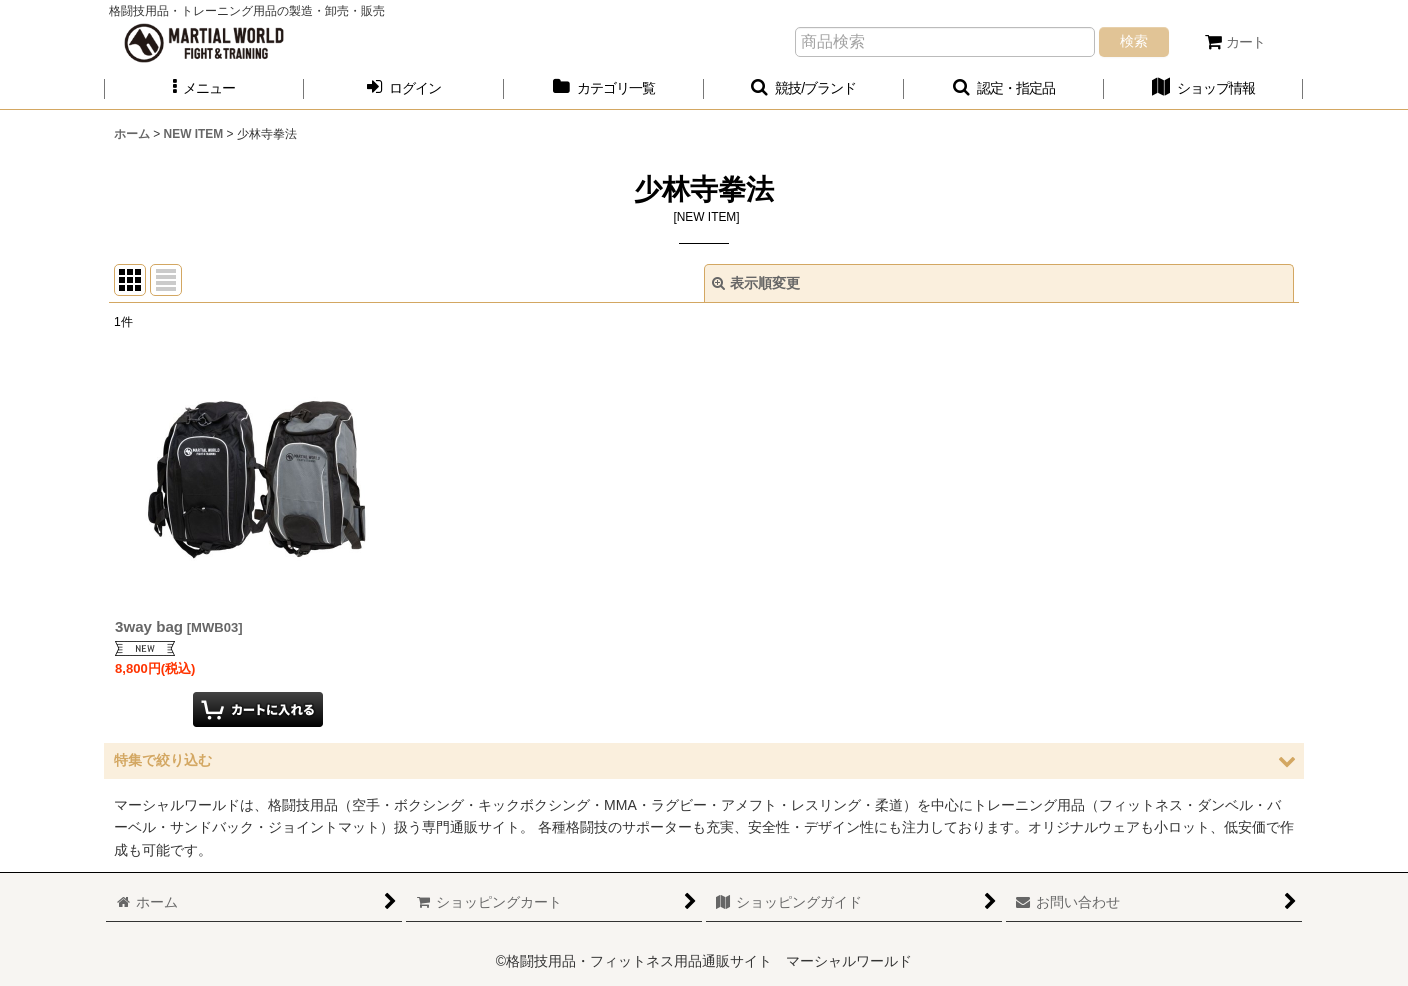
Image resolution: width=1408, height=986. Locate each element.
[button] (204, 88)
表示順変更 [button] (756, 283)
